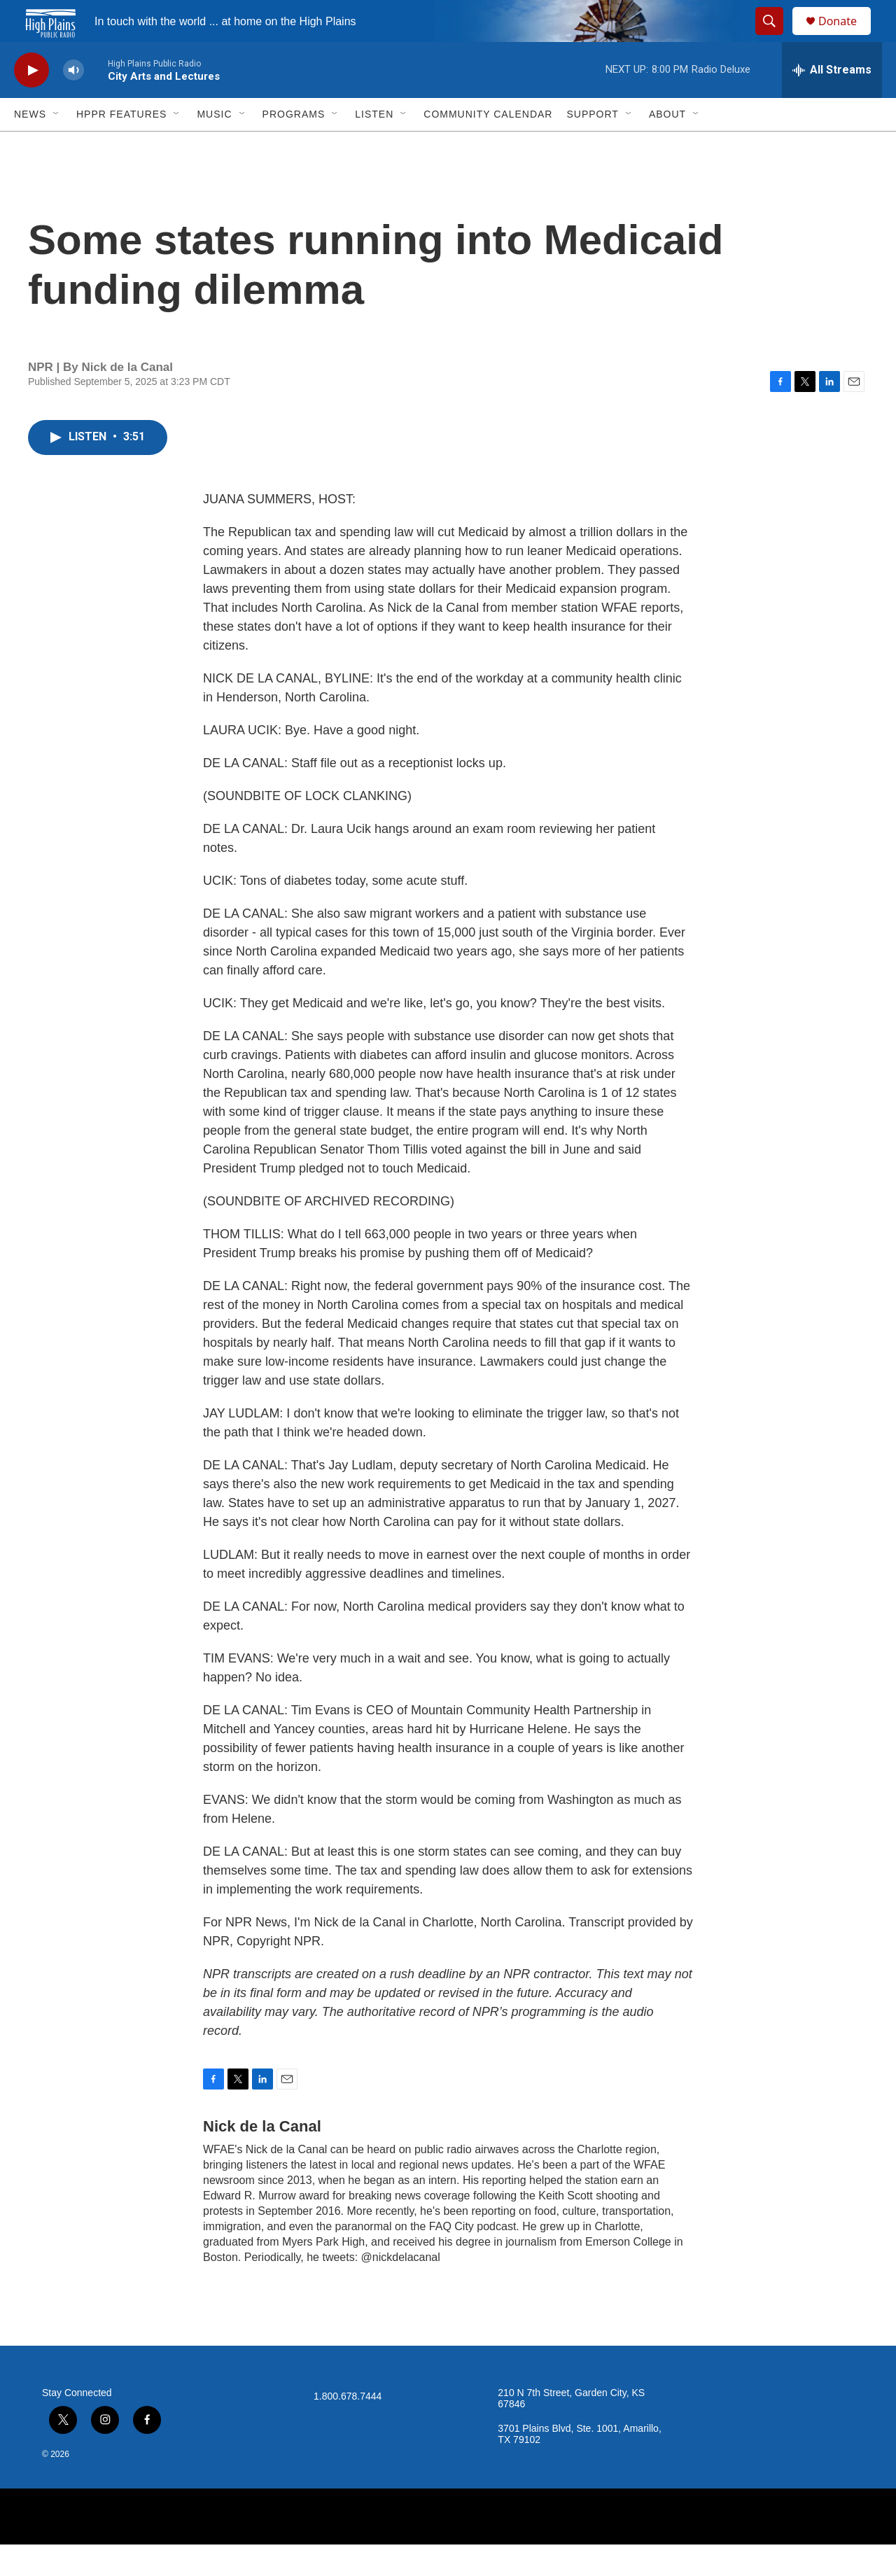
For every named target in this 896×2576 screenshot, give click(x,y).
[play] (31, 102)
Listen (374, 145)
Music (214, 145)
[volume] (73, 102)
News (30, 145)
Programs (294, 145)
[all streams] (832, 102)
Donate (846, 36)
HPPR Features (121, 145)
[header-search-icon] (776, 37)
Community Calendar (488, 145)
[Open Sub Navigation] (56, 145)
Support (592, 145)
